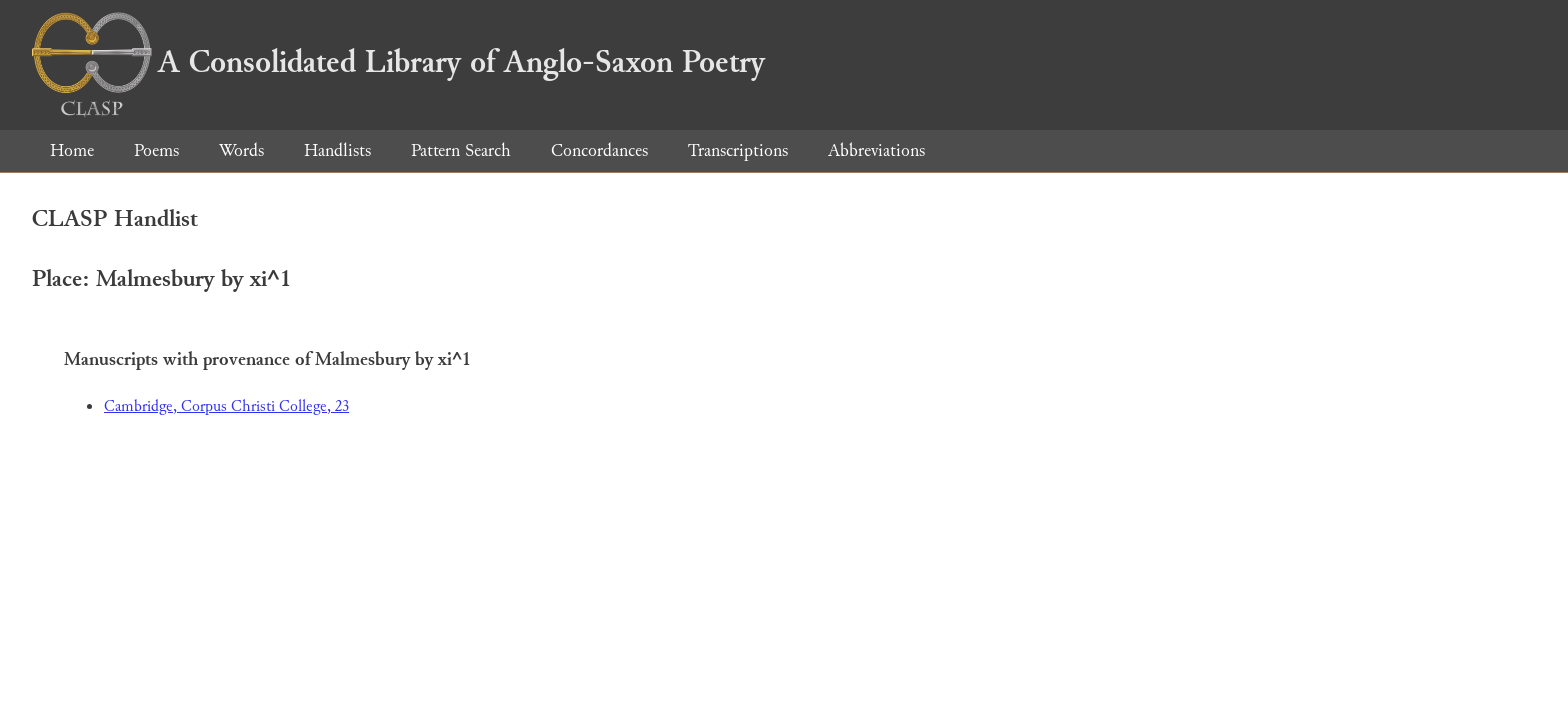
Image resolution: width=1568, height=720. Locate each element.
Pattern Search (461, 150)
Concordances (599, 150)
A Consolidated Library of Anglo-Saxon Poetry (398, 62)
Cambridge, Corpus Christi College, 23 (226, 406)
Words (241, 150)
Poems (156, 150)
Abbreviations (876, 150)
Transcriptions (738, 150)
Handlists (337, 150)
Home (72, 150)
